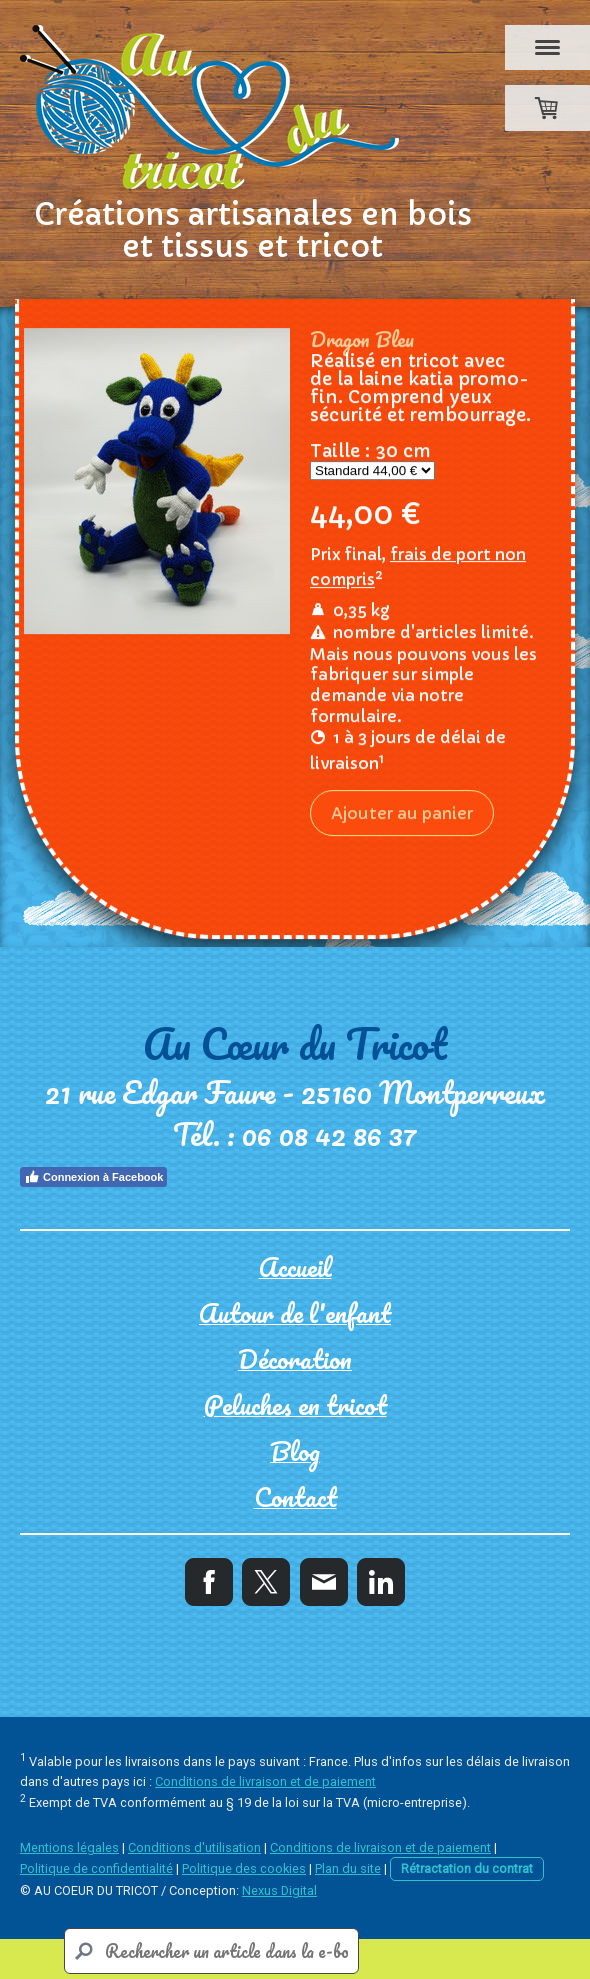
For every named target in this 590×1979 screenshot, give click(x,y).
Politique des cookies (244, 1868)
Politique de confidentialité (96, 1868)
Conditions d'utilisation (194, 1847)
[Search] (211, 1951)
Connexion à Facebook (93, 1177)
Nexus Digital (279, 1890)
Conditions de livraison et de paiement (265, 1781)
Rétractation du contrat (467, 1868)
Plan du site (348, 1868)
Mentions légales (69, 1847)
